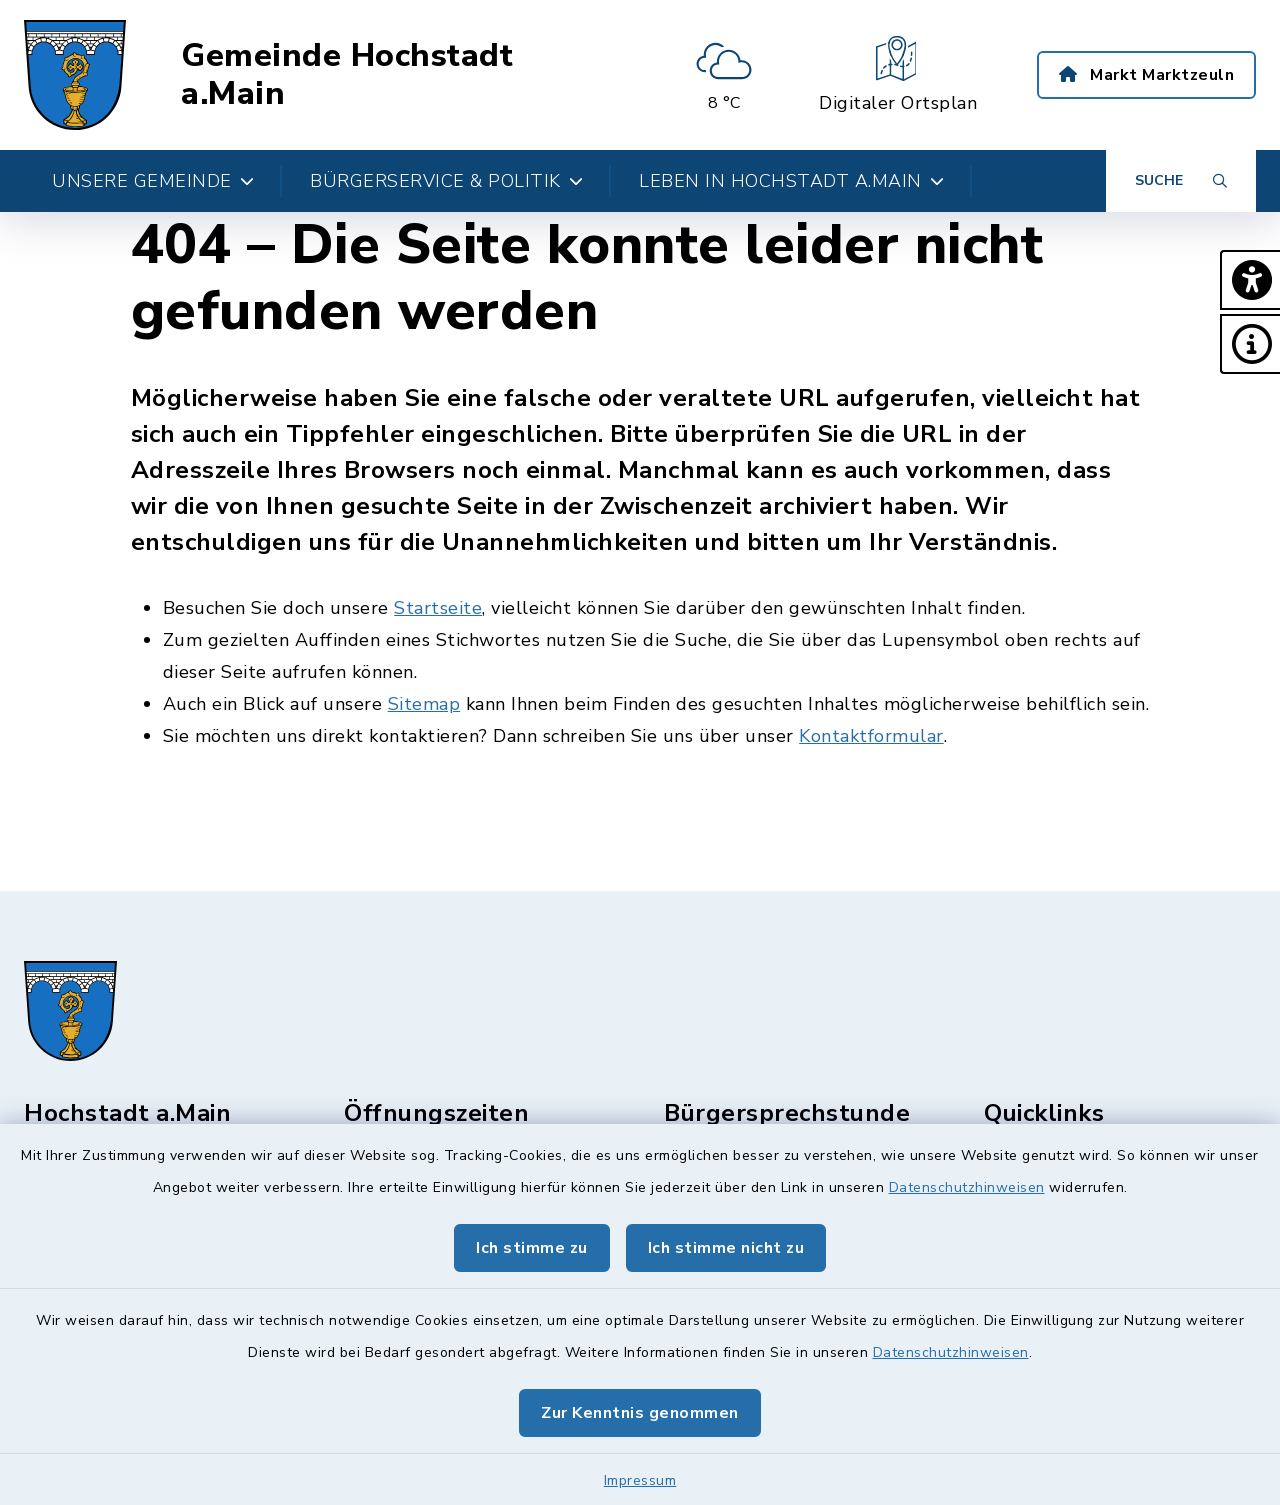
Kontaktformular (871, 736)
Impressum (640, 1480)
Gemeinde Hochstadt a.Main (347, 75)
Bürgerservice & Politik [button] (446, 181)
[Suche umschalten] (1181, 181)
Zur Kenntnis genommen (640, 1413)
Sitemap (424, 704)
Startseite (438, 608)
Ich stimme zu (532, 1248)
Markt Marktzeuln (1146, 75)
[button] (1250, 280)
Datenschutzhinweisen (967, 1187)
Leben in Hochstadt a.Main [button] (791, 181)
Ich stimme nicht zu (726, 1248)
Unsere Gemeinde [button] (153, 181)
